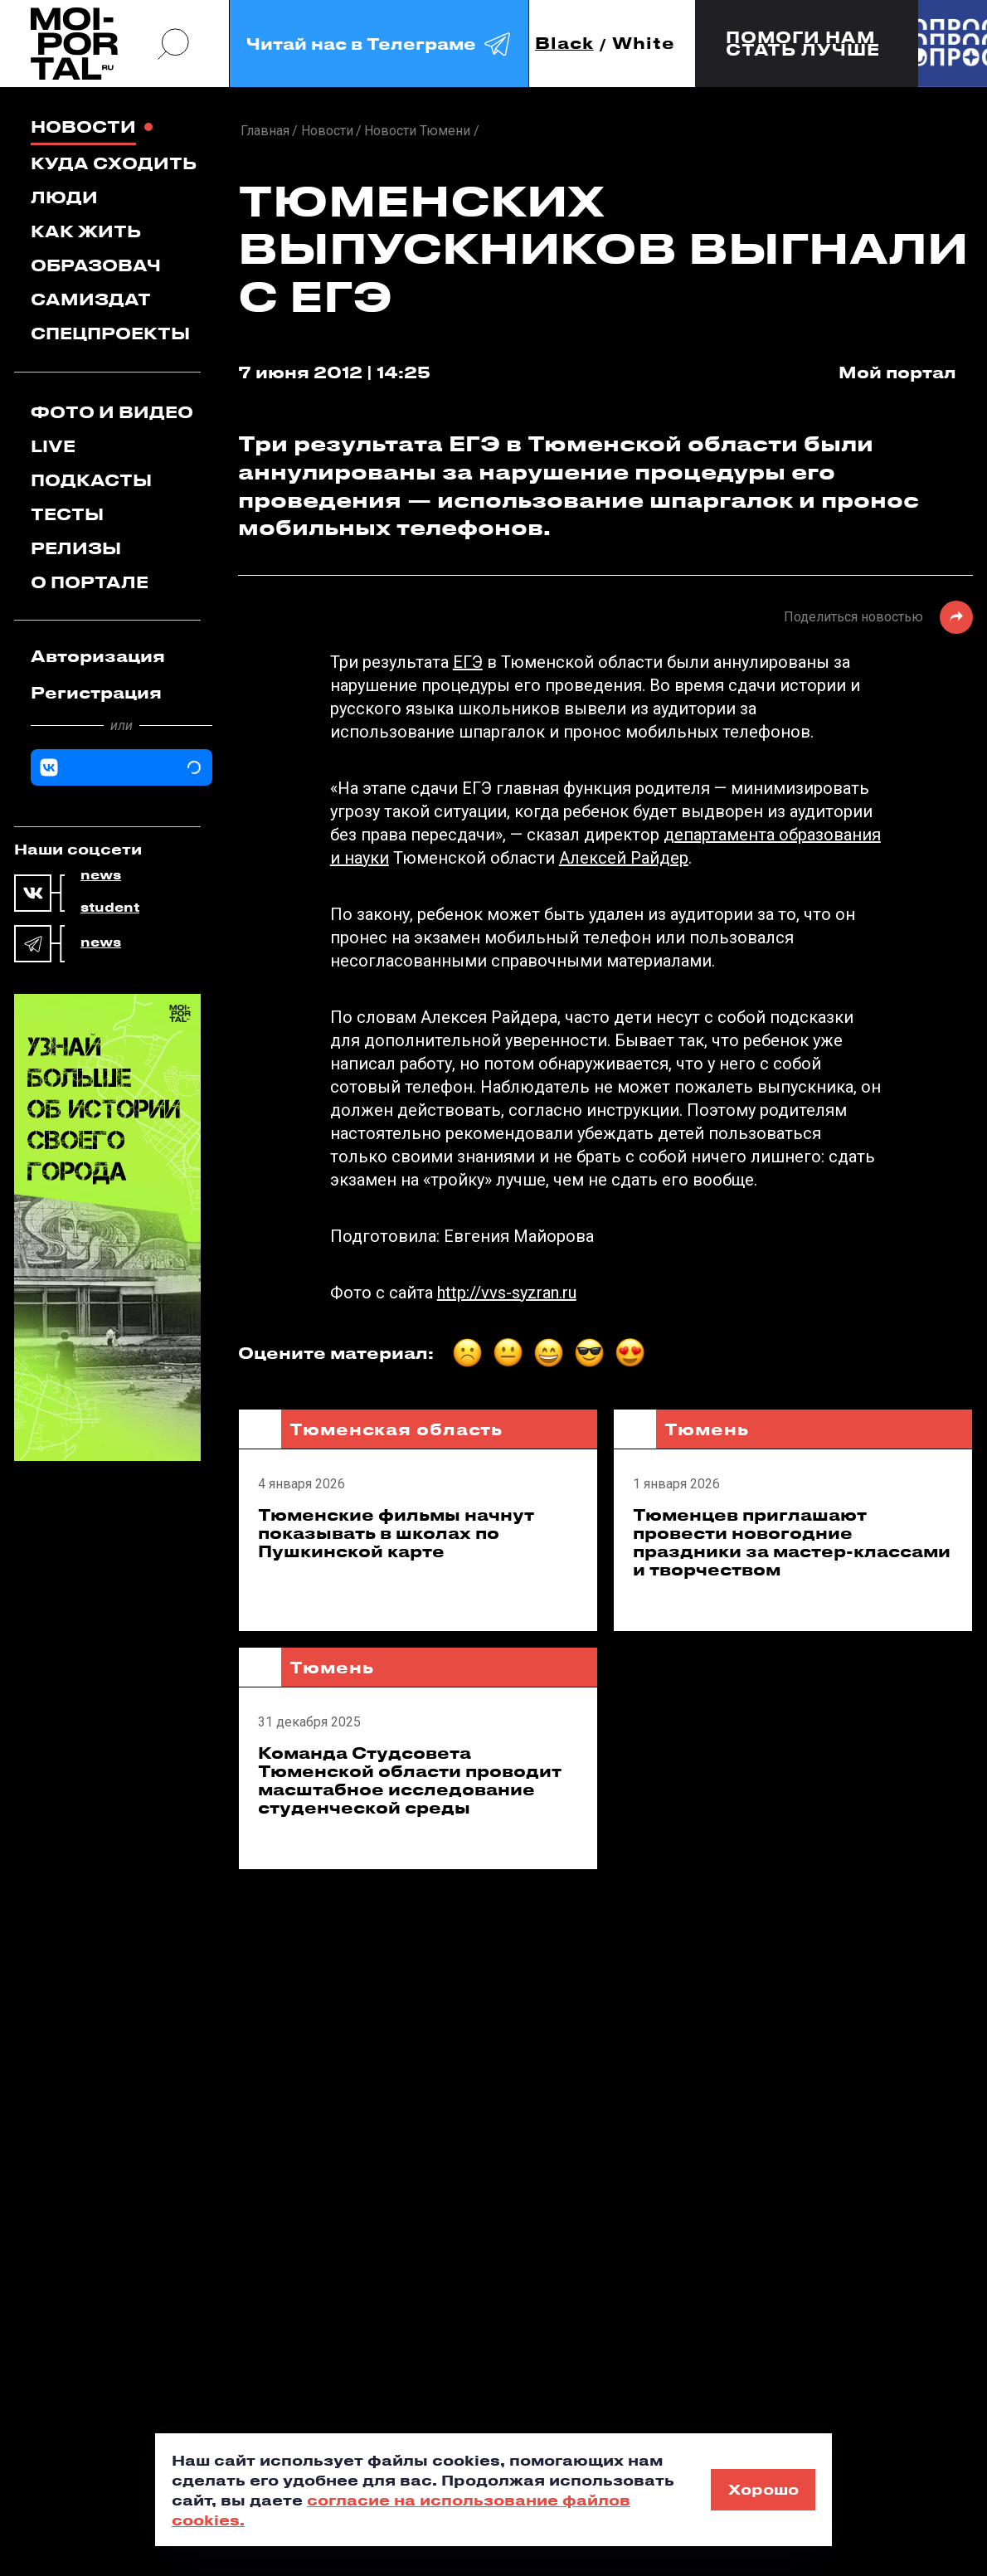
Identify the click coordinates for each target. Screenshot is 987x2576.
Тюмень (706, 1429)
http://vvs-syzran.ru (506, 1293)
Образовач (96, 265)
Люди (64, 197)
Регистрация (96, 692)
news (100, 875)
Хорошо (763, 2489)
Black (564, 43)
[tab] (121, 656)
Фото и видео (112, 411)
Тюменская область (396, 1429)
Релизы (76, 548)
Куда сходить (114, 163)
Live (53, 445)
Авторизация (98, 655)
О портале (89, 582)
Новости (83, 126)
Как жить (86, 231)
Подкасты (91, 479)
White (643, 43)
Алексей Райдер (623, 858)
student (109, 907)
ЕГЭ (468, 662)
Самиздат (91, 299)
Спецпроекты (110, 333)
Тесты (67, 513)
